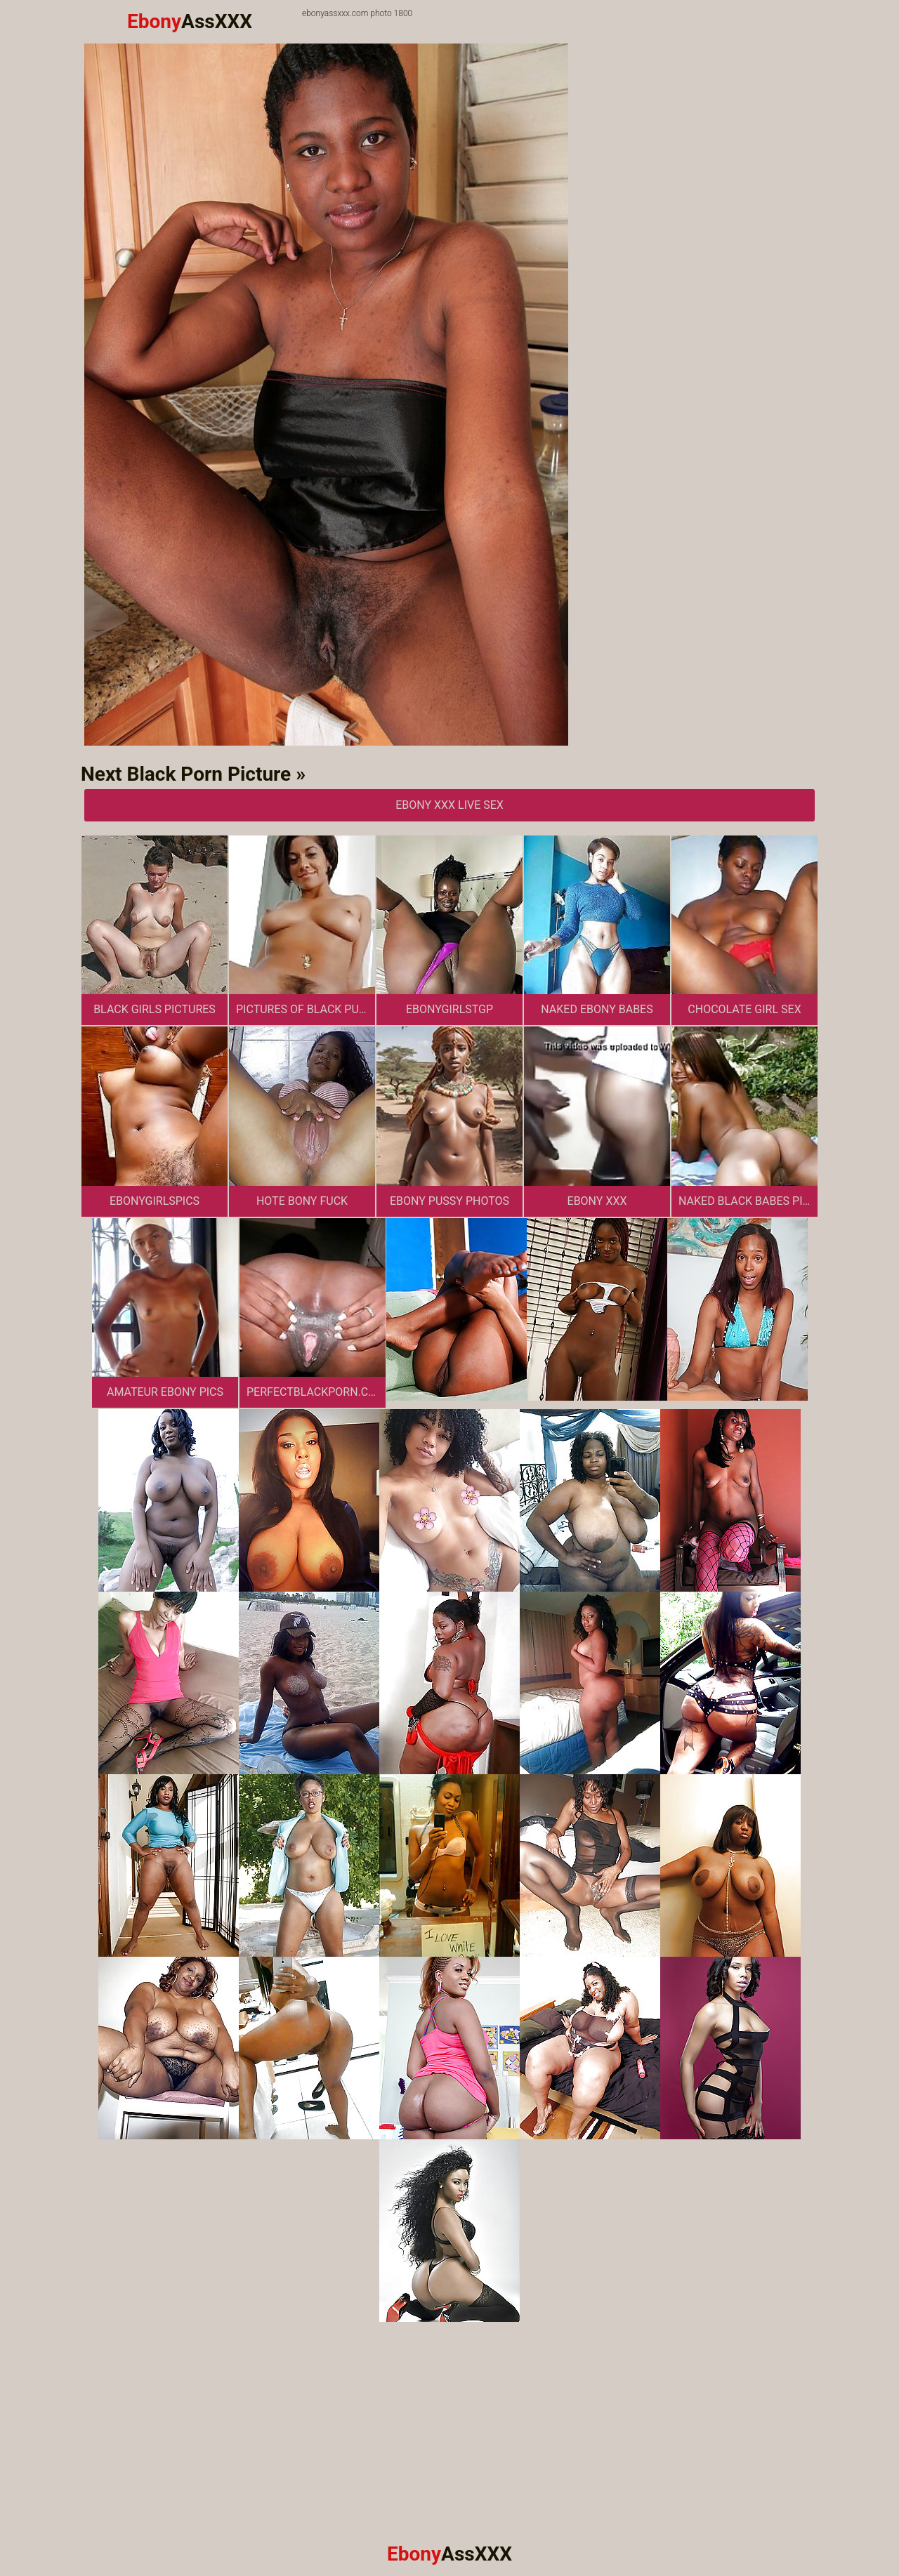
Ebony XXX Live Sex (449, 805)
